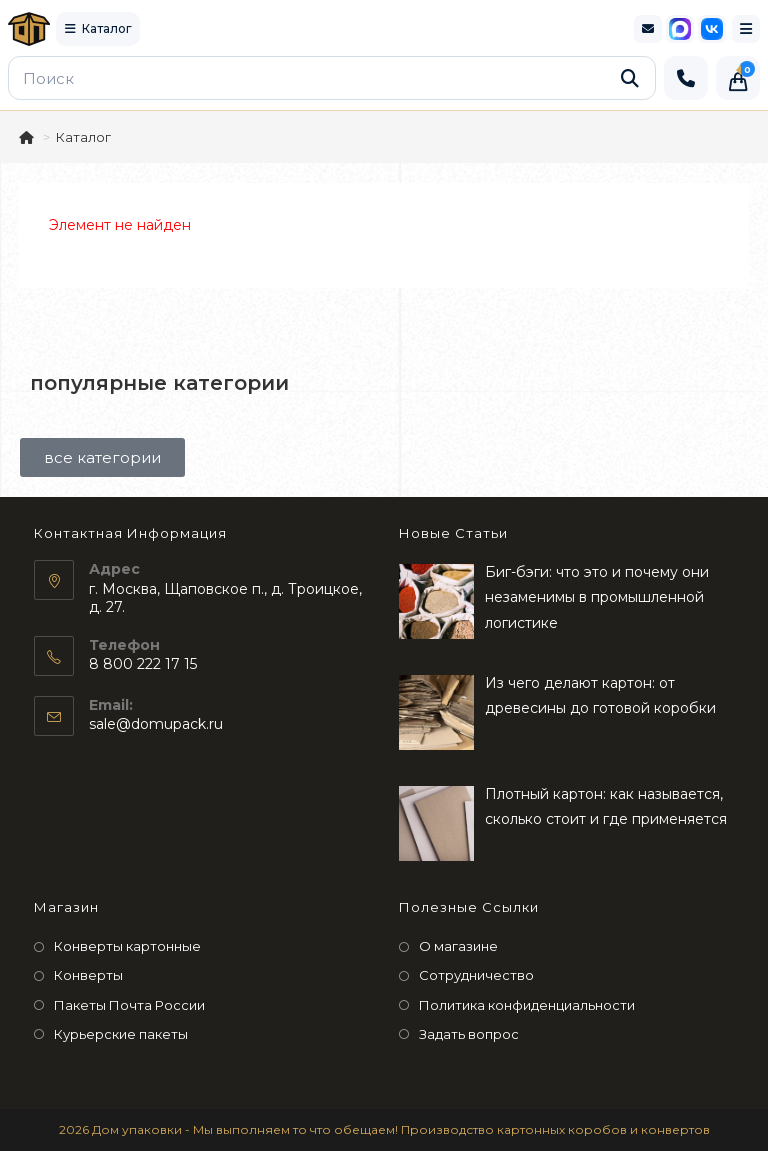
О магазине (458, 946)
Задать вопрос (469, 1034)
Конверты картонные (127, 946)
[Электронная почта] (648, 29)
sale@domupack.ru (156, 724)
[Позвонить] (686, 78)
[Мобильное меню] (746, 29)
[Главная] (28, 137)
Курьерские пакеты (121, 1034)
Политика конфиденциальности (527, 1005)
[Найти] (630, 78)
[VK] (712, 29)
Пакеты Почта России (129, 1005)
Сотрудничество (476, 975)
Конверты (88, 975)
